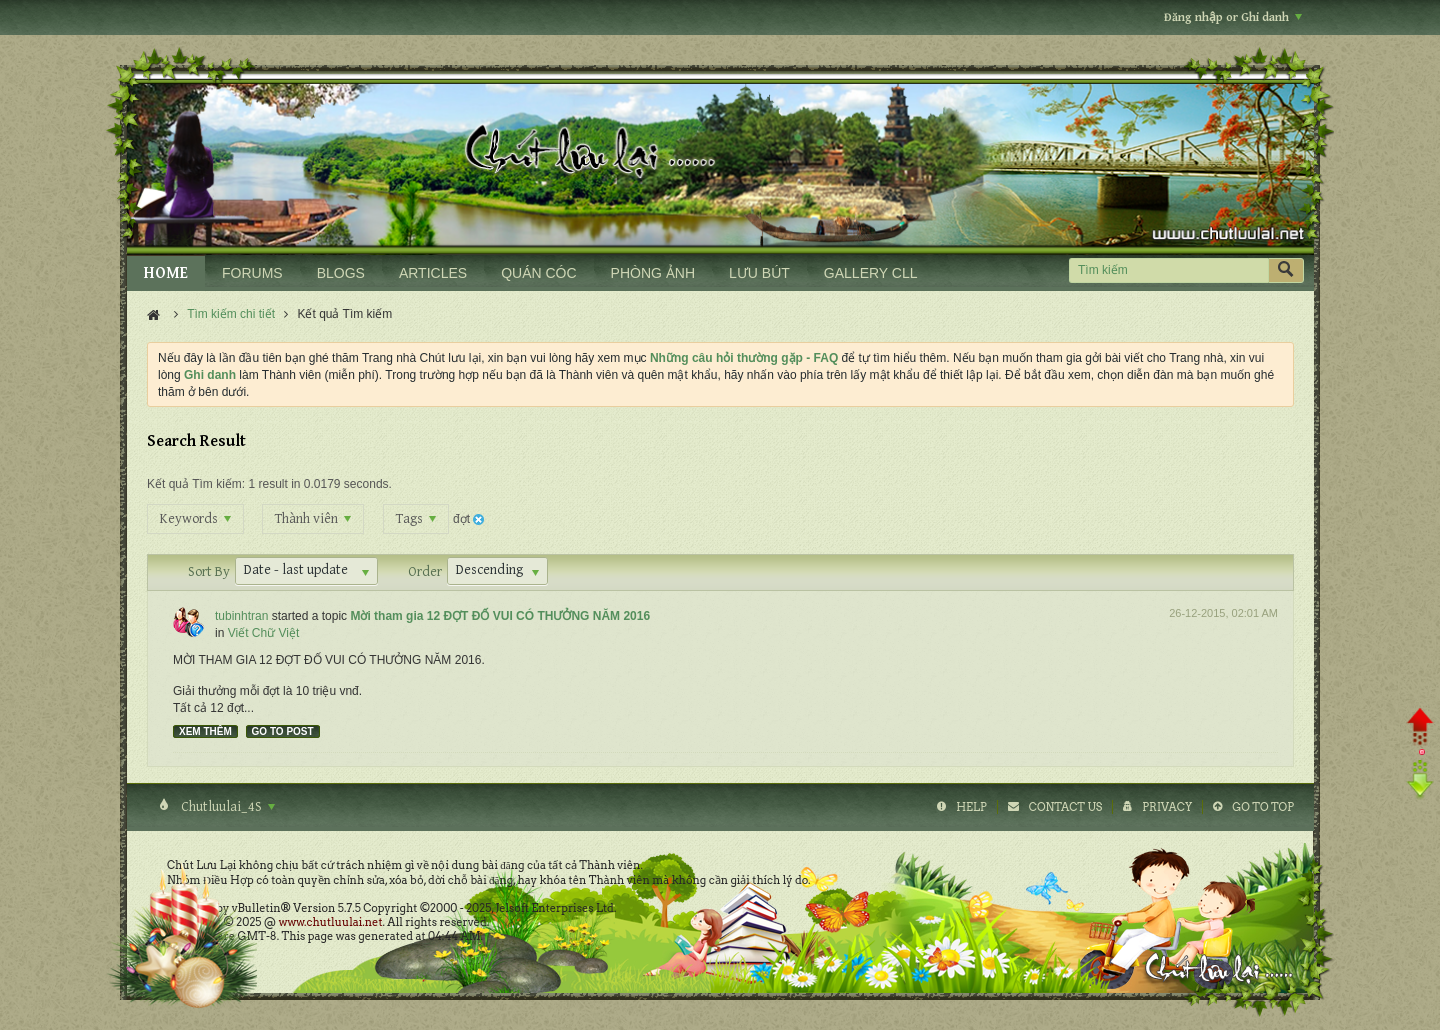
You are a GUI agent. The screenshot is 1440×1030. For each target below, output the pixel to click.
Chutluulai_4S (226, 807)
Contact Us (1065, 807)
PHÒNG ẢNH (653, 273)
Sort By (209, 572)
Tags (416, 519)
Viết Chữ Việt (264, 633)
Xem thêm (205, 731)
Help (971, 807)
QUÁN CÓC (538, 273)
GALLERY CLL (871, 273)
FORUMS (252, 273)
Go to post (283, 731)
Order (425, 572)
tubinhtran (241, 616)
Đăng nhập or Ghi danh (1233, 17)
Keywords (195, 519)
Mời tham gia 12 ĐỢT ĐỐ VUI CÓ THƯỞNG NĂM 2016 (500, 616)
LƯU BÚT (759, 273)
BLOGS (341, 273)
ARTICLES (433, 273)
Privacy (1167, 807)
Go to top (1263, 807)
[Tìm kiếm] (1168, 270)
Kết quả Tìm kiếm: (196, 484)
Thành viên (313, 519)
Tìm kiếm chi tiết (231, 314)
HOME (166, 273)
